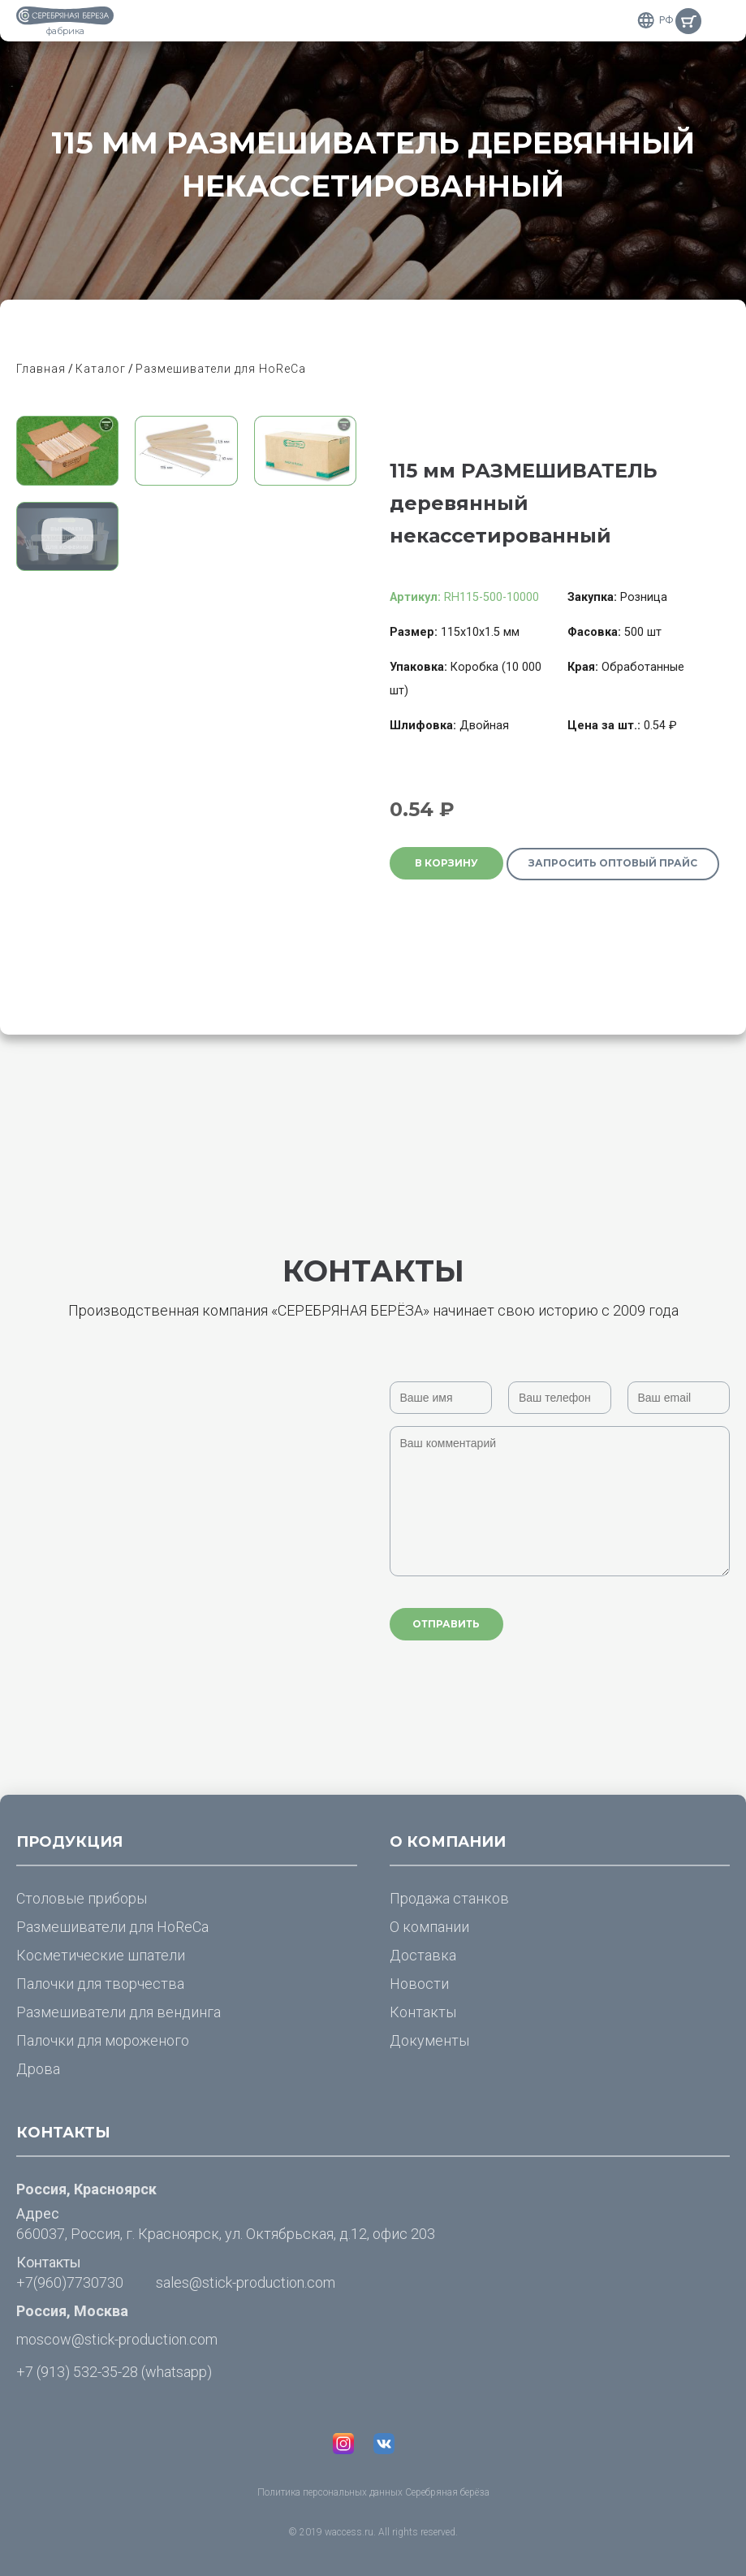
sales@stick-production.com (245, 2282)
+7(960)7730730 (69, 2282)
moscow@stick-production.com (117, 2339)
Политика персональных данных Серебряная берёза (373, 2492)
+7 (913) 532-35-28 (77, 2371)
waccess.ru (349, 2532)
